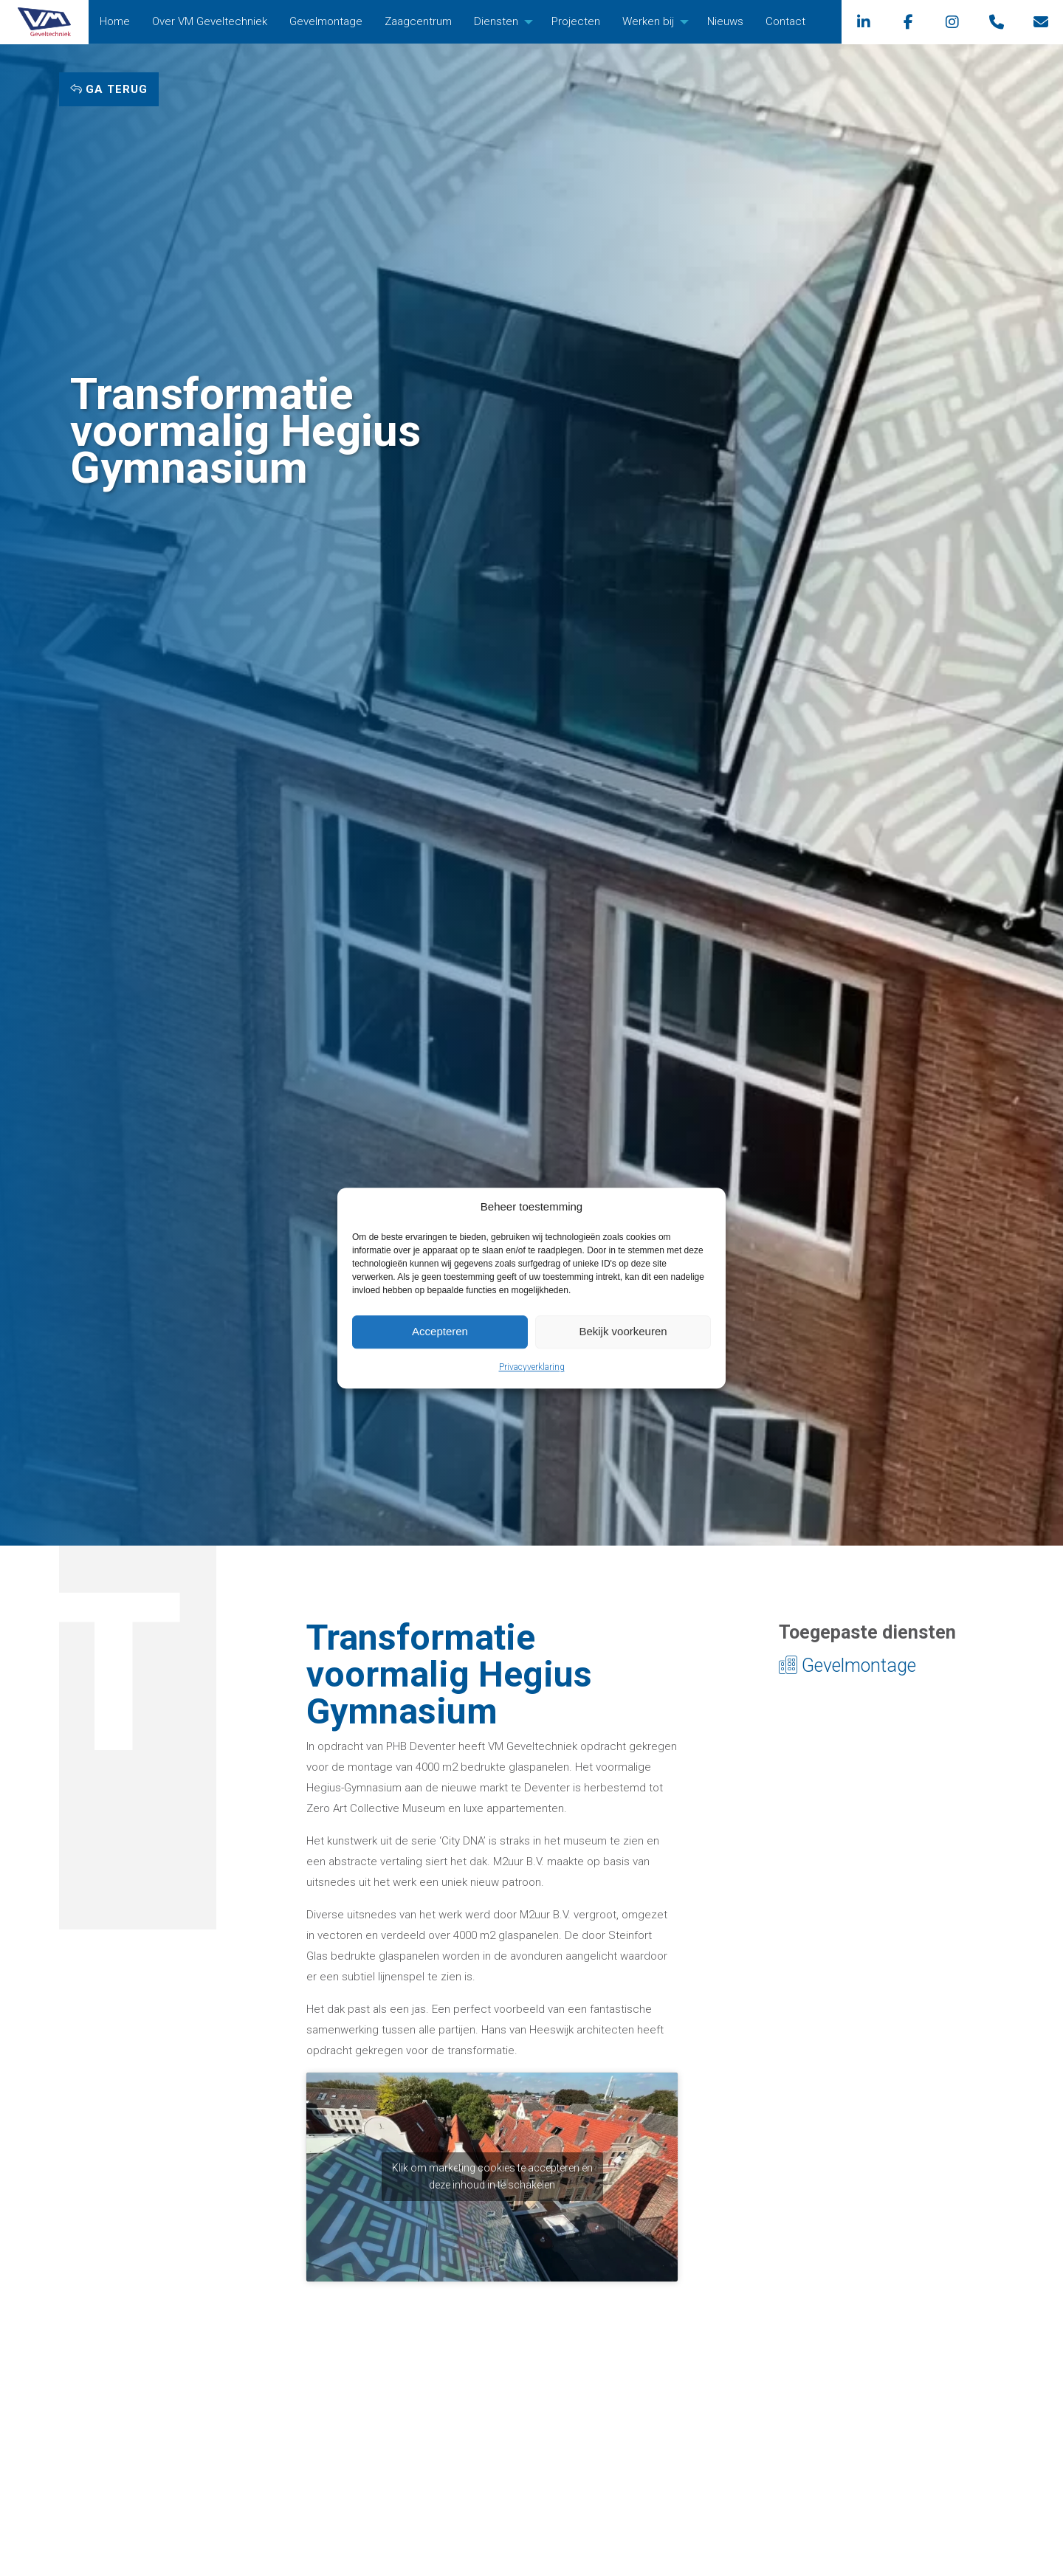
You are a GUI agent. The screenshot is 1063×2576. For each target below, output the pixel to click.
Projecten (575, 21)
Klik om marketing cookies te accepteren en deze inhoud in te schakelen (492, 2176)
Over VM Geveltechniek (209, 21)
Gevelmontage (325, 21)
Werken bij (648, 21)
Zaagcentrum (418, 21)
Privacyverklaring (532, 1367)
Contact (785, 21)
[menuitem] (115, 22)
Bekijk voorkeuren (623, 1331)
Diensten (496, 21)
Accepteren (440, 1331)
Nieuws (725, 21)
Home (115, 21)
